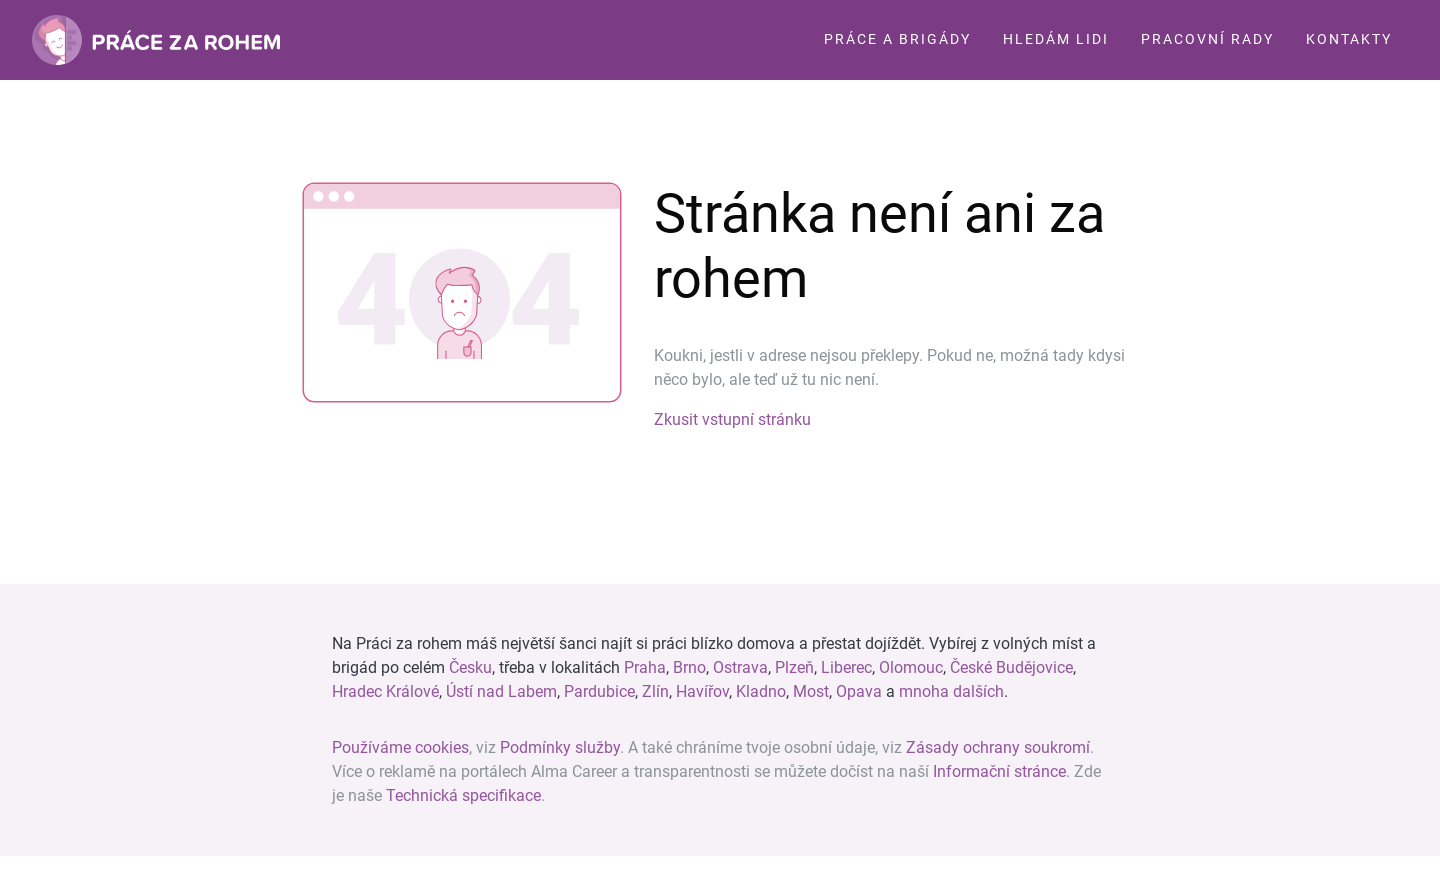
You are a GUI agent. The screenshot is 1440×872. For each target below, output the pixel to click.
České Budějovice (1011, 667)
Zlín (655, 691)
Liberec (846, 667)
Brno (689, 667)
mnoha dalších (951, 691)
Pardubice (599, 691)
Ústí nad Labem (501, 691)
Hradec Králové (385, 691)
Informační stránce (999, 771)
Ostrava (740, 667)
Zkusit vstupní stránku (732, 419)
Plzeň (794, 667)
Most (811, 691)
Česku (470, 667)
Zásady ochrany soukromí (998, 747)
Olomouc (911, 667)
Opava (859, 691)
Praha (645, 667)
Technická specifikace (463, 795)
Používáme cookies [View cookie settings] (400, 747)
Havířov (702, 691)
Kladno (761, 691)
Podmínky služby (560, 747)
